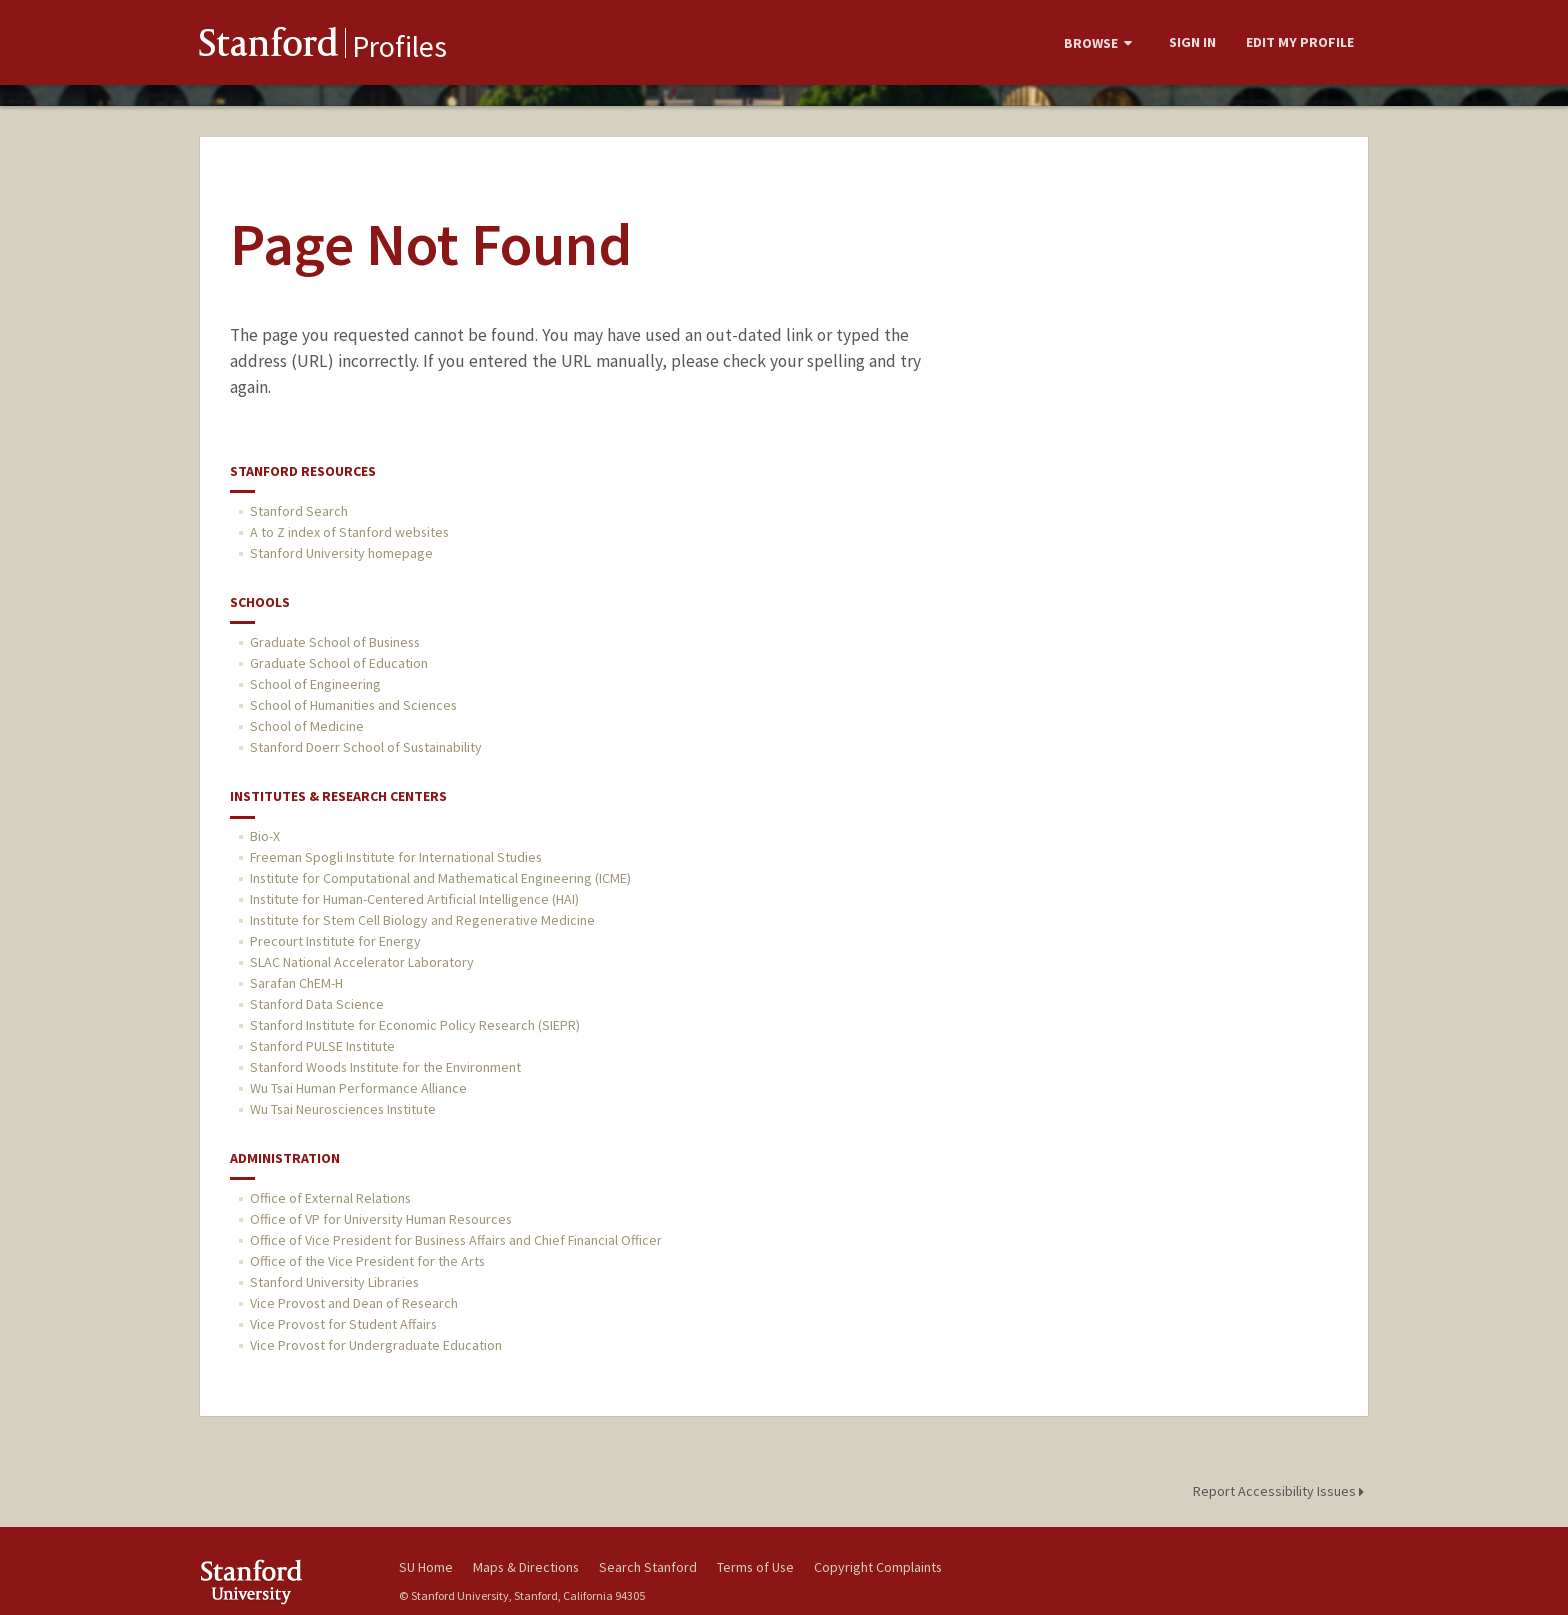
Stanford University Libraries (334, 1282)
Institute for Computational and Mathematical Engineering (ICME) (440, 878)
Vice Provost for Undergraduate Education (376, 1345)
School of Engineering (315, 684)
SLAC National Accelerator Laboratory (362, 962)
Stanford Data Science (317, 1004)
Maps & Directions (526, 1567)
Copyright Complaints (878, 1567)
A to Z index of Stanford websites (349, 532)
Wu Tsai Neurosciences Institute (343, 1109)
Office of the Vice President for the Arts (367, 1261)
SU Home (426, 1567)
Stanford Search (299, 511)
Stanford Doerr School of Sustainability (366, 747)
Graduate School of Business (335, 642)
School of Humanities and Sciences (353, 705)
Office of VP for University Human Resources (381, 1219)
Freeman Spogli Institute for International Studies (396, 857)
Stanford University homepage (341, 553)
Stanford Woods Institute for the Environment (385, 1067)
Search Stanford (648, 1567)
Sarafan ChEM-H (296, 983)
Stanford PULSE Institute (322, 1046)
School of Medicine (307, 726)
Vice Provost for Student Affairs (343, 1324)
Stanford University (284, 1581)
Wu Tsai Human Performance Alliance (358, 1088)
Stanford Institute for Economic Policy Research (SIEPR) (415, 1025)
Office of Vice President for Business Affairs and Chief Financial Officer (456, 1240)
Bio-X (265, 836)
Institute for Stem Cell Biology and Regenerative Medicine (422, 920)
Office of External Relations (330, 1198)
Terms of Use (755, 1567)
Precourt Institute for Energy (335, 941)
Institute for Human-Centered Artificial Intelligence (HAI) (414, 899)
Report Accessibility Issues (1281, 1491)
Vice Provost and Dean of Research (354, 1303)
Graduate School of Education (339, 663)
